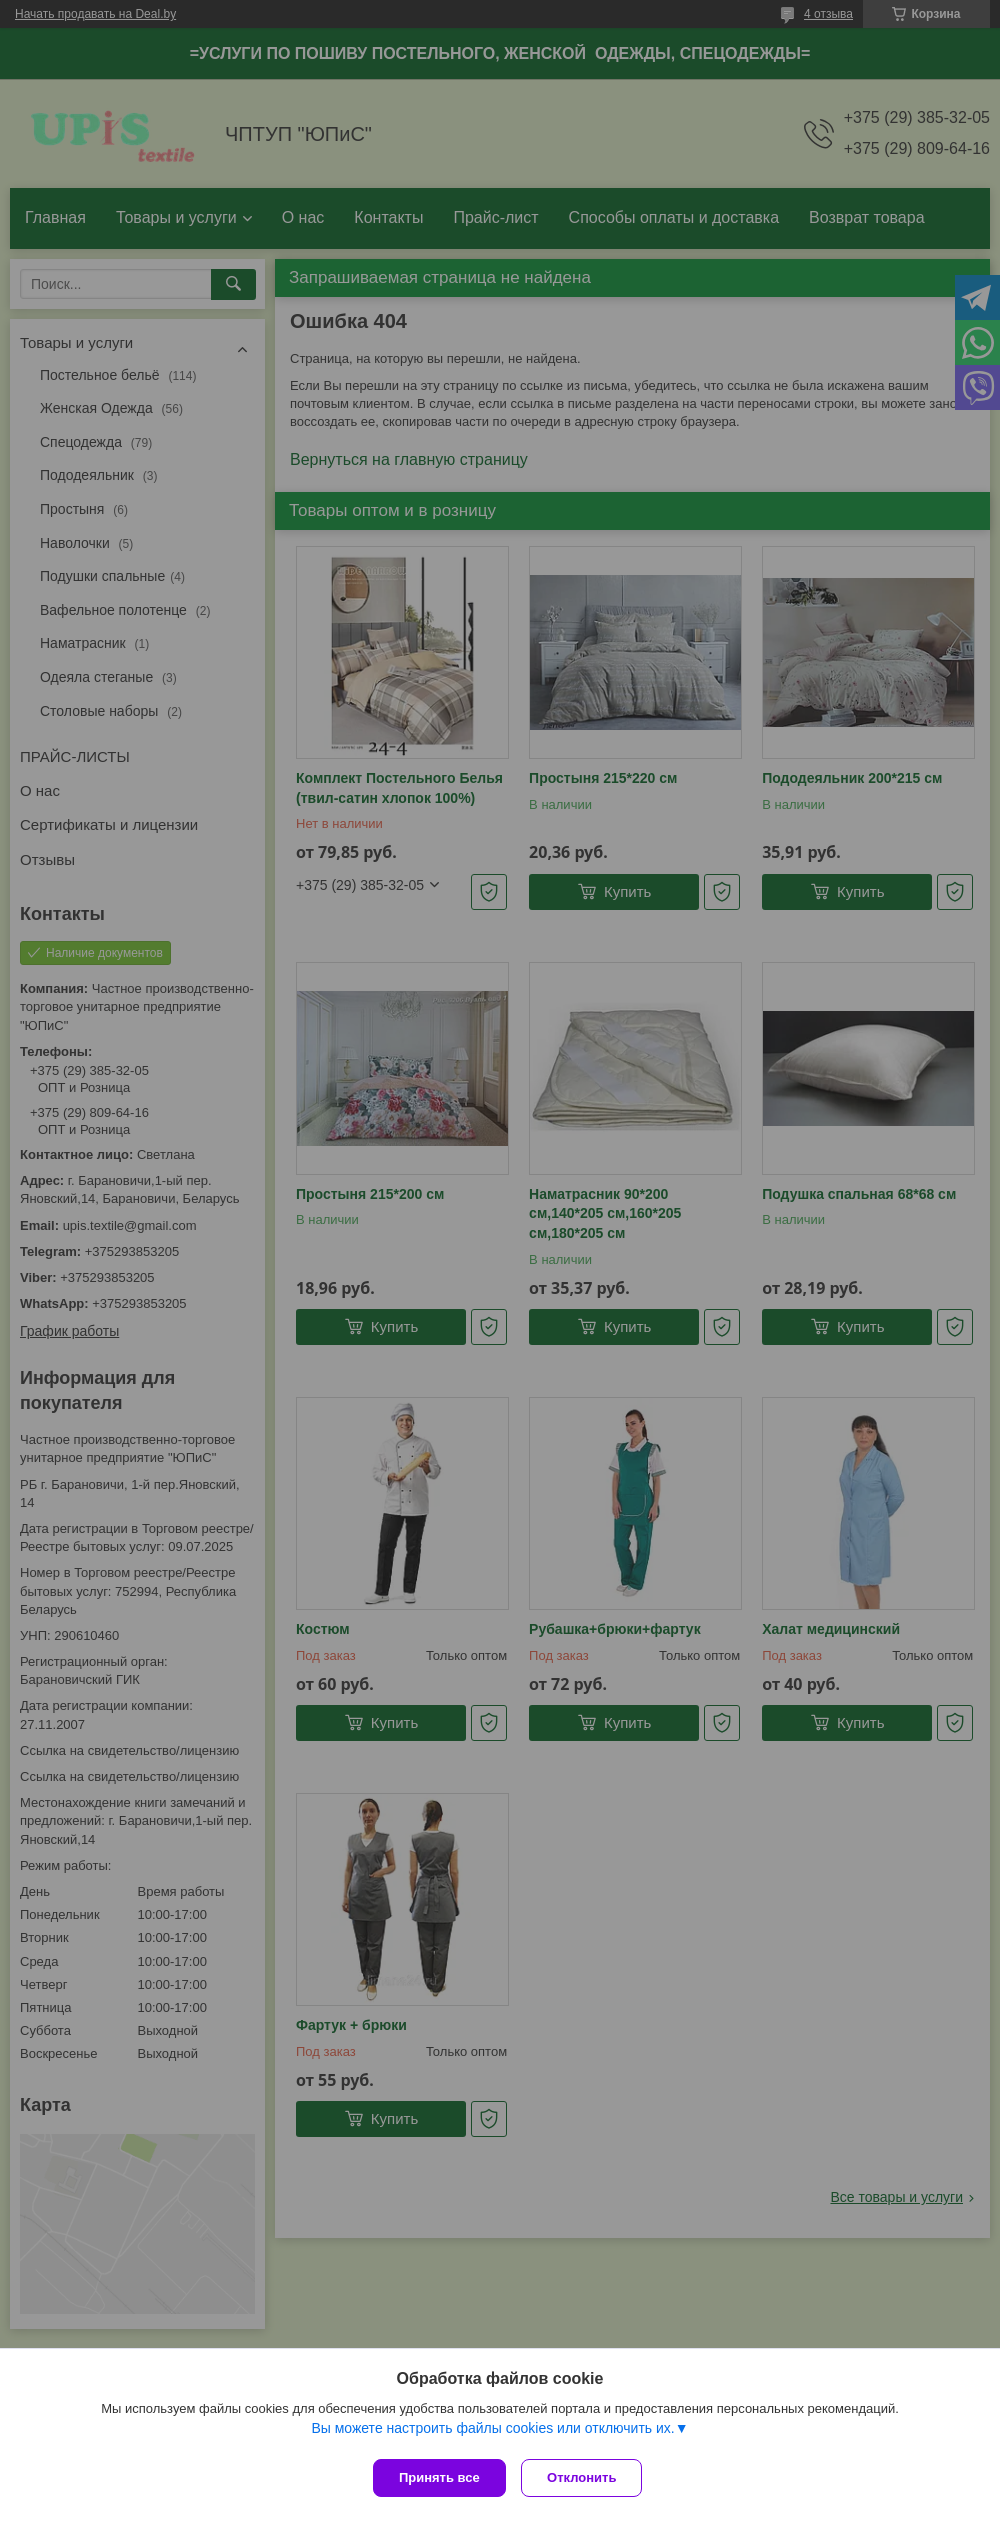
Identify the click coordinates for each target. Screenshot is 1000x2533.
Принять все (439, 2477)
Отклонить (586, 2477)
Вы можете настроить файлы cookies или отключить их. (492, 2432)
